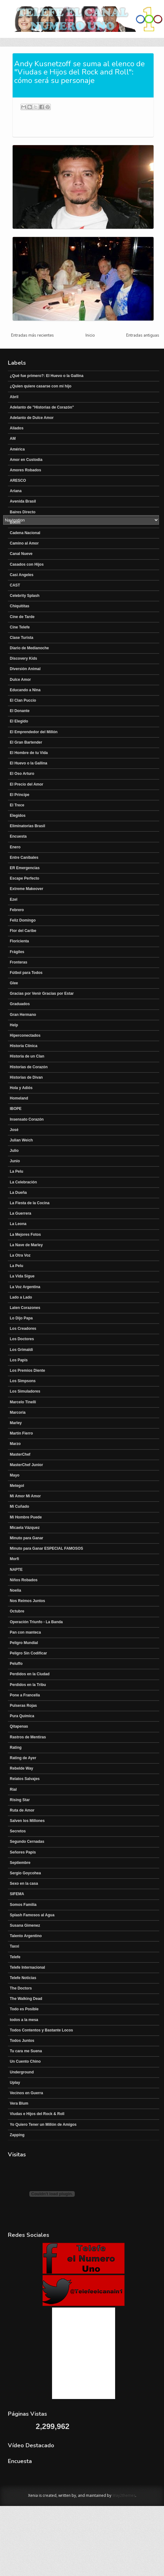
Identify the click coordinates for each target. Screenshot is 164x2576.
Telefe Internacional (27, 1967)
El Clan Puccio (23, 700)
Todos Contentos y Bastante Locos (41, 2030)
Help (14, 1025)
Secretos (18, 1831)
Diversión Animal (25, 669)
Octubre (17, 1611)
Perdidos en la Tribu (28, 1685)
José (14, 1130)
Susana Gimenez (25, 1925)
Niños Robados (24, 1580)
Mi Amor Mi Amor (25, 1496)
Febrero (17, 910)
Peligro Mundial (24, 1643)
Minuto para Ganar (26, 1538)
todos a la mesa (24, 2020)
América (17, 449)
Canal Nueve (21, 553)
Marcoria (18, 1412)
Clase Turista (21, 637)
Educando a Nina (25, 690)
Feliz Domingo (23, 920)
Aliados (16, 428)
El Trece (17, 805)
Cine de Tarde (22, 617)
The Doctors (21, 1988)
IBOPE (15, 1108)
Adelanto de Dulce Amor (32, 418)
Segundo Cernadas (27, 1841)
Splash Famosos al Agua (32, 1915)
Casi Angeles (21, 575)
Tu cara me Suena (26, 2051)
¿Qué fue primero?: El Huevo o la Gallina (46, 376)
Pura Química (22, 1716)
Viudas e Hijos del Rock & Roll (37, 2114)
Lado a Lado (21, 1297)
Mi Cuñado (19, 1506)
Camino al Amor (24, 543)
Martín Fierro (21, 1433)
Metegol (17, 1485)
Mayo (15, 1475)
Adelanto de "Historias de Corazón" (42, 407)
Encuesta (18, 836)
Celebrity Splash (24, 595)
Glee (14, 983)
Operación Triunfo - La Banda (36, 1622)
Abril (14, 397)
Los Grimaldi (21, 1349)
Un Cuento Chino (25, 2061)
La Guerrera (20, 1213)
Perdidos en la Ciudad (30, 1674)
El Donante (20, 711)
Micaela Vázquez (25, 1527)
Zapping (17, 2135)
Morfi (14, 1559)
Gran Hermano (23, 1014)
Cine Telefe (20, 627)
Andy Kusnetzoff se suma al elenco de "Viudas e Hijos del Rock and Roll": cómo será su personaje (79, 72)
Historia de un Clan (27, 1056)
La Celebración (23, 1182)
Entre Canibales (24, 857)
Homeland (19, 1098)
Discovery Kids (23, 658)
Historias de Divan (26, 1077)
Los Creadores (23, 1328)
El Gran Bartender (26, 742)
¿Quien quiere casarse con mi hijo (40, 386)
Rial (13, 1789)
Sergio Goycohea (25, 1873)
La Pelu (16, 1171)
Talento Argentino (26, 1936)
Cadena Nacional (25, 533)
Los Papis (19, 1360)
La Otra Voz (20, 1255)
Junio (15, 1161)
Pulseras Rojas (23, 1705)
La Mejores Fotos (25, 1234)
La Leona (18, 1224)
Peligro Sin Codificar (28, 1653)
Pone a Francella (25, 1695)
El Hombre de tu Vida (29, 753)
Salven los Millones (27, 1821)
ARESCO (18, 480)
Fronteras (18, 962)
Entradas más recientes (32, 335)
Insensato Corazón (27, 1119)
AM (13, 438)
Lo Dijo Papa (21, 1318)
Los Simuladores (25, 1391)
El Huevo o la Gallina (28, 763)
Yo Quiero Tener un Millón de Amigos (43, 2124)
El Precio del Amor (26, 784)
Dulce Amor (20, 679)
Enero (15, 847)
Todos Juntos (22, 2040)
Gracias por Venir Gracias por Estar (42, 993)
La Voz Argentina (25, 1287)
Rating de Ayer (23, 1758)
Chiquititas (19, 606)
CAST (15, 585)
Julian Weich (21, 1140)
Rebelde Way (21, 1768)
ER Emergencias (25, 868)
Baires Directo (22, 512)
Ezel (13, 899)
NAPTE (16, 1569)
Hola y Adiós (21, 1088)
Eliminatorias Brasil (27, 826)
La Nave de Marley (26, 1245)
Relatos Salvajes (25, 1779)
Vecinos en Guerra (26, 2093)
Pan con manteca (25, 1632)
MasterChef (20, 1454)
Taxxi (14, 1946)
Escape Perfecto (24, 878)
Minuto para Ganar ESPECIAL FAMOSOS (46, 1548)
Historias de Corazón (29, 1067)
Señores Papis (23, 1852)
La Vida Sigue (22, 1276)
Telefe (15, 1957)
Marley (16, 1423)
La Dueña (18, 1192)
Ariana (15, 491)
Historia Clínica (23, 1046)
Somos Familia (23, 1904)
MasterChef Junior (26, 1465)
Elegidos (18, 815)
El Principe (19, 795)
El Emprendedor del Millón (33, 732)
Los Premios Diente (27, 1370)
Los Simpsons (23, 1381)
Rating (15, 1747)
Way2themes (123, 2495)
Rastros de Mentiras (28, 1737)
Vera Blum (19, 2103)
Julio (14, 1150)
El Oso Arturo (22, 773)
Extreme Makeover (26, 889)
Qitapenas (19, 1726)
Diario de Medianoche (29, 648)
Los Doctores (22, 1339)
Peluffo (16, 1663)
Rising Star (20, 1800)
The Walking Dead (26, 1998)
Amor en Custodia (26, 459)
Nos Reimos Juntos (27, 1601)
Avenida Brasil (23, 501)
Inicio (90, 335)
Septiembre (20, 1862)
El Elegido (19, 721)
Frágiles (17, 952)
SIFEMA (17, 1894)
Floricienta (19, 941)
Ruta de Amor (22, 1810)
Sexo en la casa (24, 1883)
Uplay (15, 2082)
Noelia (15, 1590)
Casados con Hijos (27, 564)
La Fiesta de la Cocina (30, 1203)
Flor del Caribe (23, 930)
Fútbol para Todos (26, 972)
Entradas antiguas (142, 335)
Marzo (15, 1443)
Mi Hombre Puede (26, 1517)
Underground (22, 2072)
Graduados (20, 1004)
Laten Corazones (25, 1308)
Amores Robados (25, 470)
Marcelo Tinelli (23, 1402)
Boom (15, 522)
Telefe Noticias (23, 1978)
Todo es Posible (24, 2009)
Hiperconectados (25, 1035)
